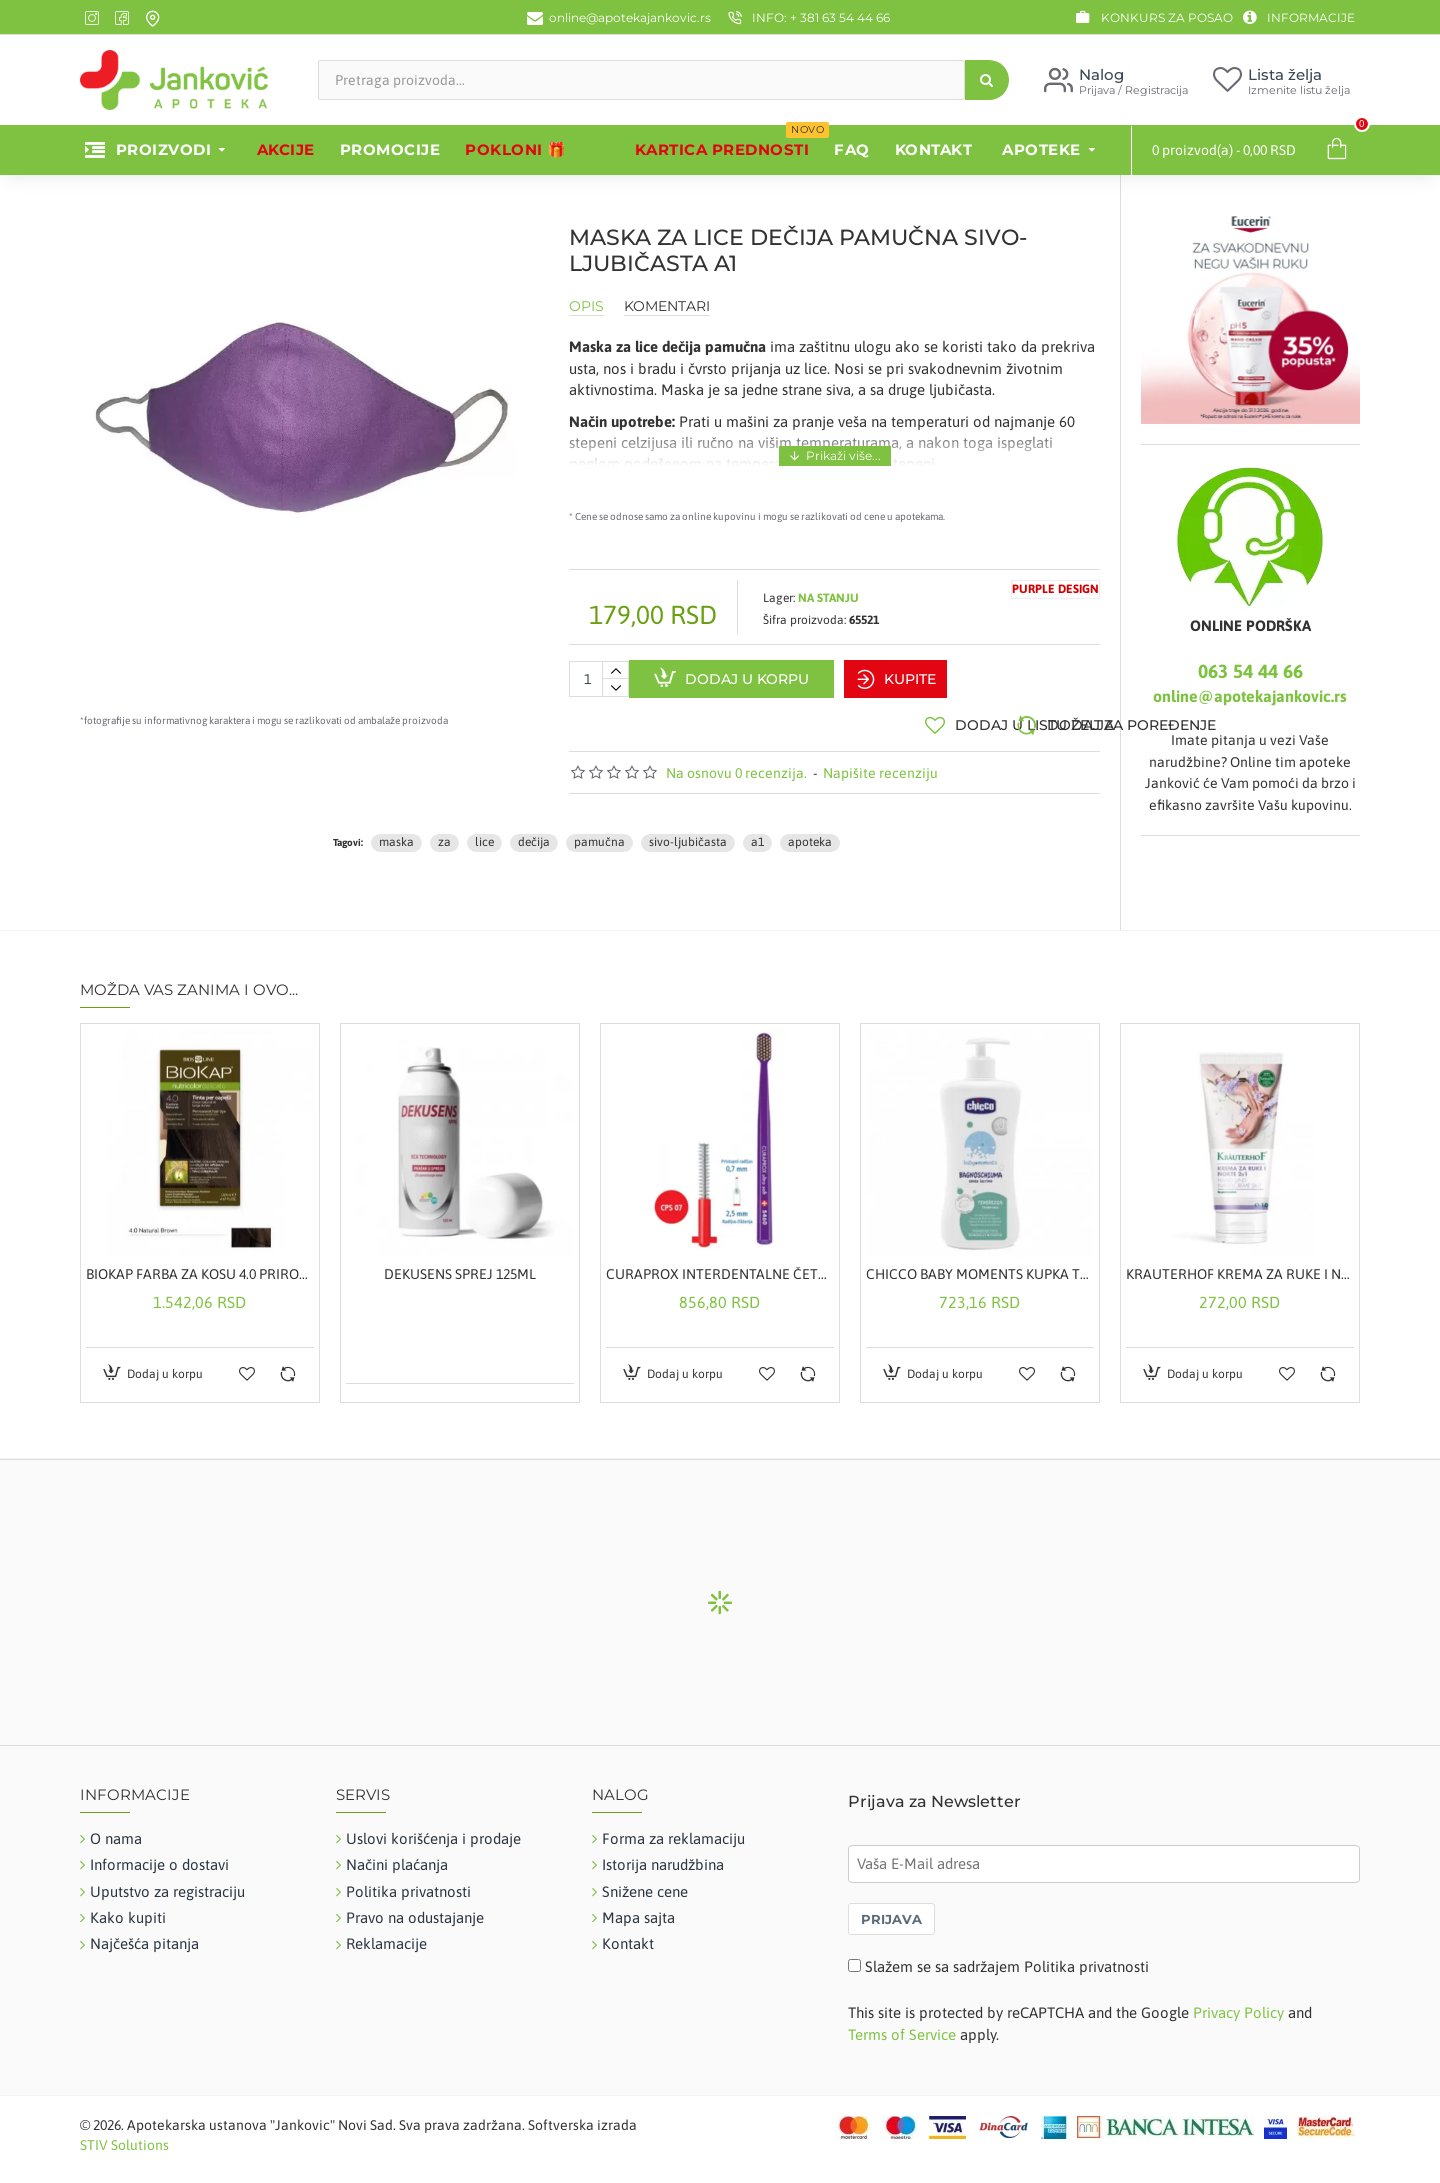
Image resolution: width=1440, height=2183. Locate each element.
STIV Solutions (124, 2136)
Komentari (667, 306)
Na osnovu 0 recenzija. (736, 764)
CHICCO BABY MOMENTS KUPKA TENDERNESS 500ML (980, 1265)
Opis (586, 306)
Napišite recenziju (880, 764)
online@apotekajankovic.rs (1250, 696)
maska (396, 833)
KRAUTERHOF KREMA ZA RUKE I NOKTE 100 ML (1240, 1265)
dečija (534, 833)
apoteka (810, 833)
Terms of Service (902, 2025)
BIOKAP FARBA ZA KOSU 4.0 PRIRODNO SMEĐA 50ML (200, 1265)
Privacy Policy (1238, 2004)
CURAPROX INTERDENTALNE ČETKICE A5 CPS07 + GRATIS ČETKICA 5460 (720, 1265)
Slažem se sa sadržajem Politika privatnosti (1007, 1957)
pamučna (599, 833)
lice (484, 833)
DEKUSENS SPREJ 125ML (460, 1265)
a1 (757, 833)
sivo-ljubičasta (688, 833)
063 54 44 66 (1250, 671)
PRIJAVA (891, 1910)
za (444, 833)
